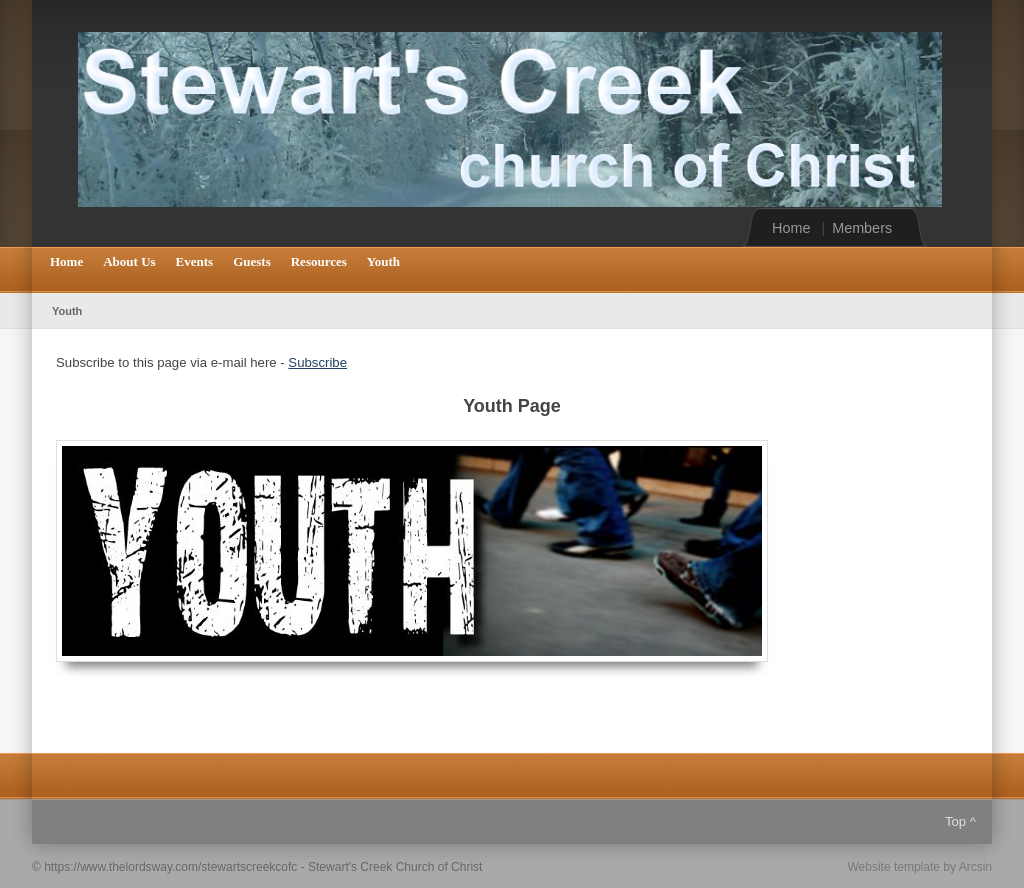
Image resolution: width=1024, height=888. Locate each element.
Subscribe (317, 362)
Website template (893, 867)
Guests (252, 261)
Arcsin (975, 867)
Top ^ (960, 821)
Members (862, 228)
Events (195, 261)
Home (791, 228)
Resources (319, 261)
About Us (129, 261)
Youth (383, 261)
